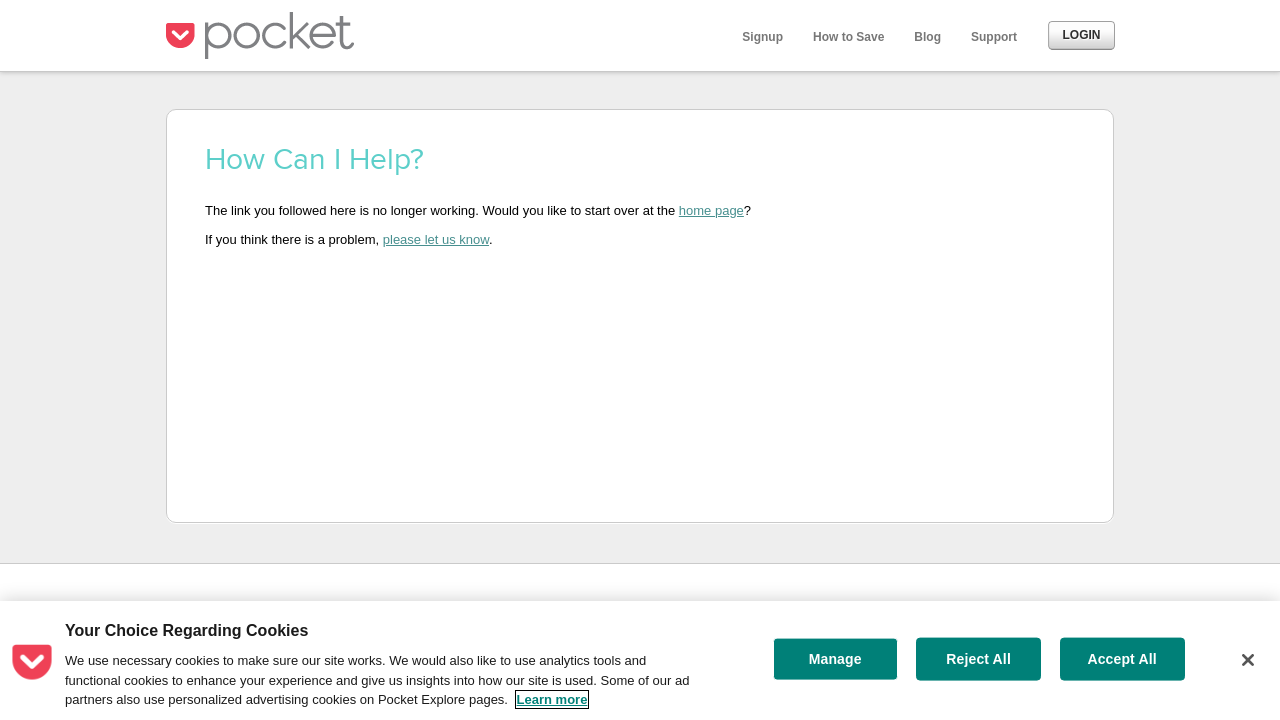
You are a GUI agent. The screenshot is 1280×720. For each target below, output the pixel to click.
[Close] (1248, 660)
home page (711, 210)
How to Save (848, 37)
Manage (835, 659)
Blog (927, 37)
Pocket (265, 35)
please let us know (436, 239)
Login (1082, 35)
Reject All (978, 659)
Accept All (1121, 659)
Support (994, 37)
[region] (640, 660)
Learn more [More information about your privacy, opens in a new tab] (552, 699)
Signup (762, 37)
